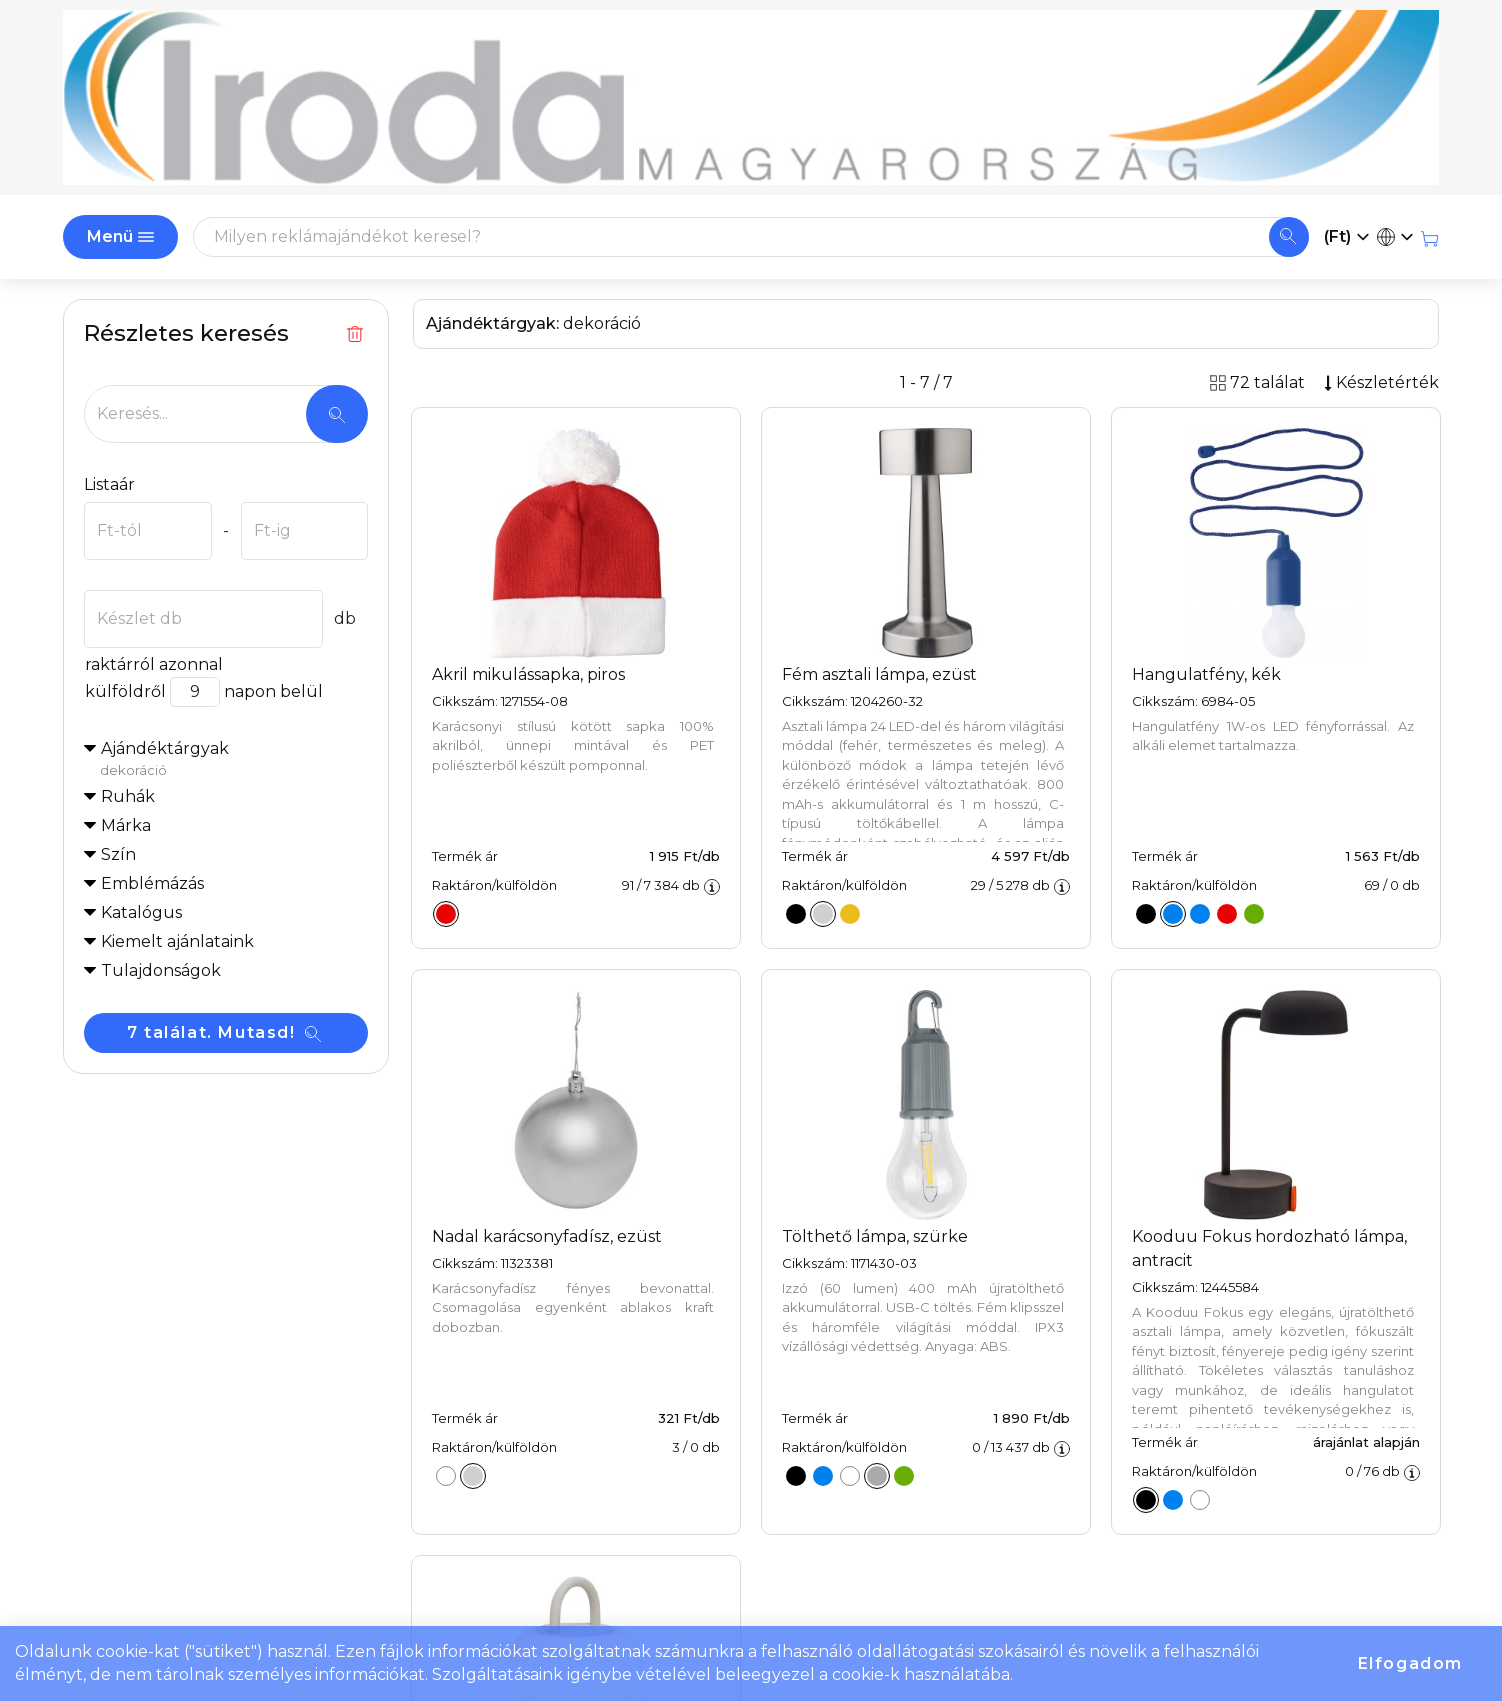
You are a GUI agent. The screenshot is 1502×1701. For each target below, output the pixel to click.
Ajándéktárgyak (234, 760)
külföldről (125, 691)
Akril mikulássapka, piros (528, 674)
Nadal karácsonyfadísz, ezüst (547, 1236)
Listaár (109, 484)
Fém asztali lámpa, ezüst (879, 674)
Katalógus (141, 912)
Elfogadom (1410, 1663)
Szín (118, 854)
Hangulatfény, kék (1206, 674)
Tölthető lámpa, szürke (875, 1236)
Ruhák (128, 796)
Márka (126, 825)
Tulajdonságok (161, 970)
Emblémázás (152, 883)
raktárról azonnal (153, 664)
